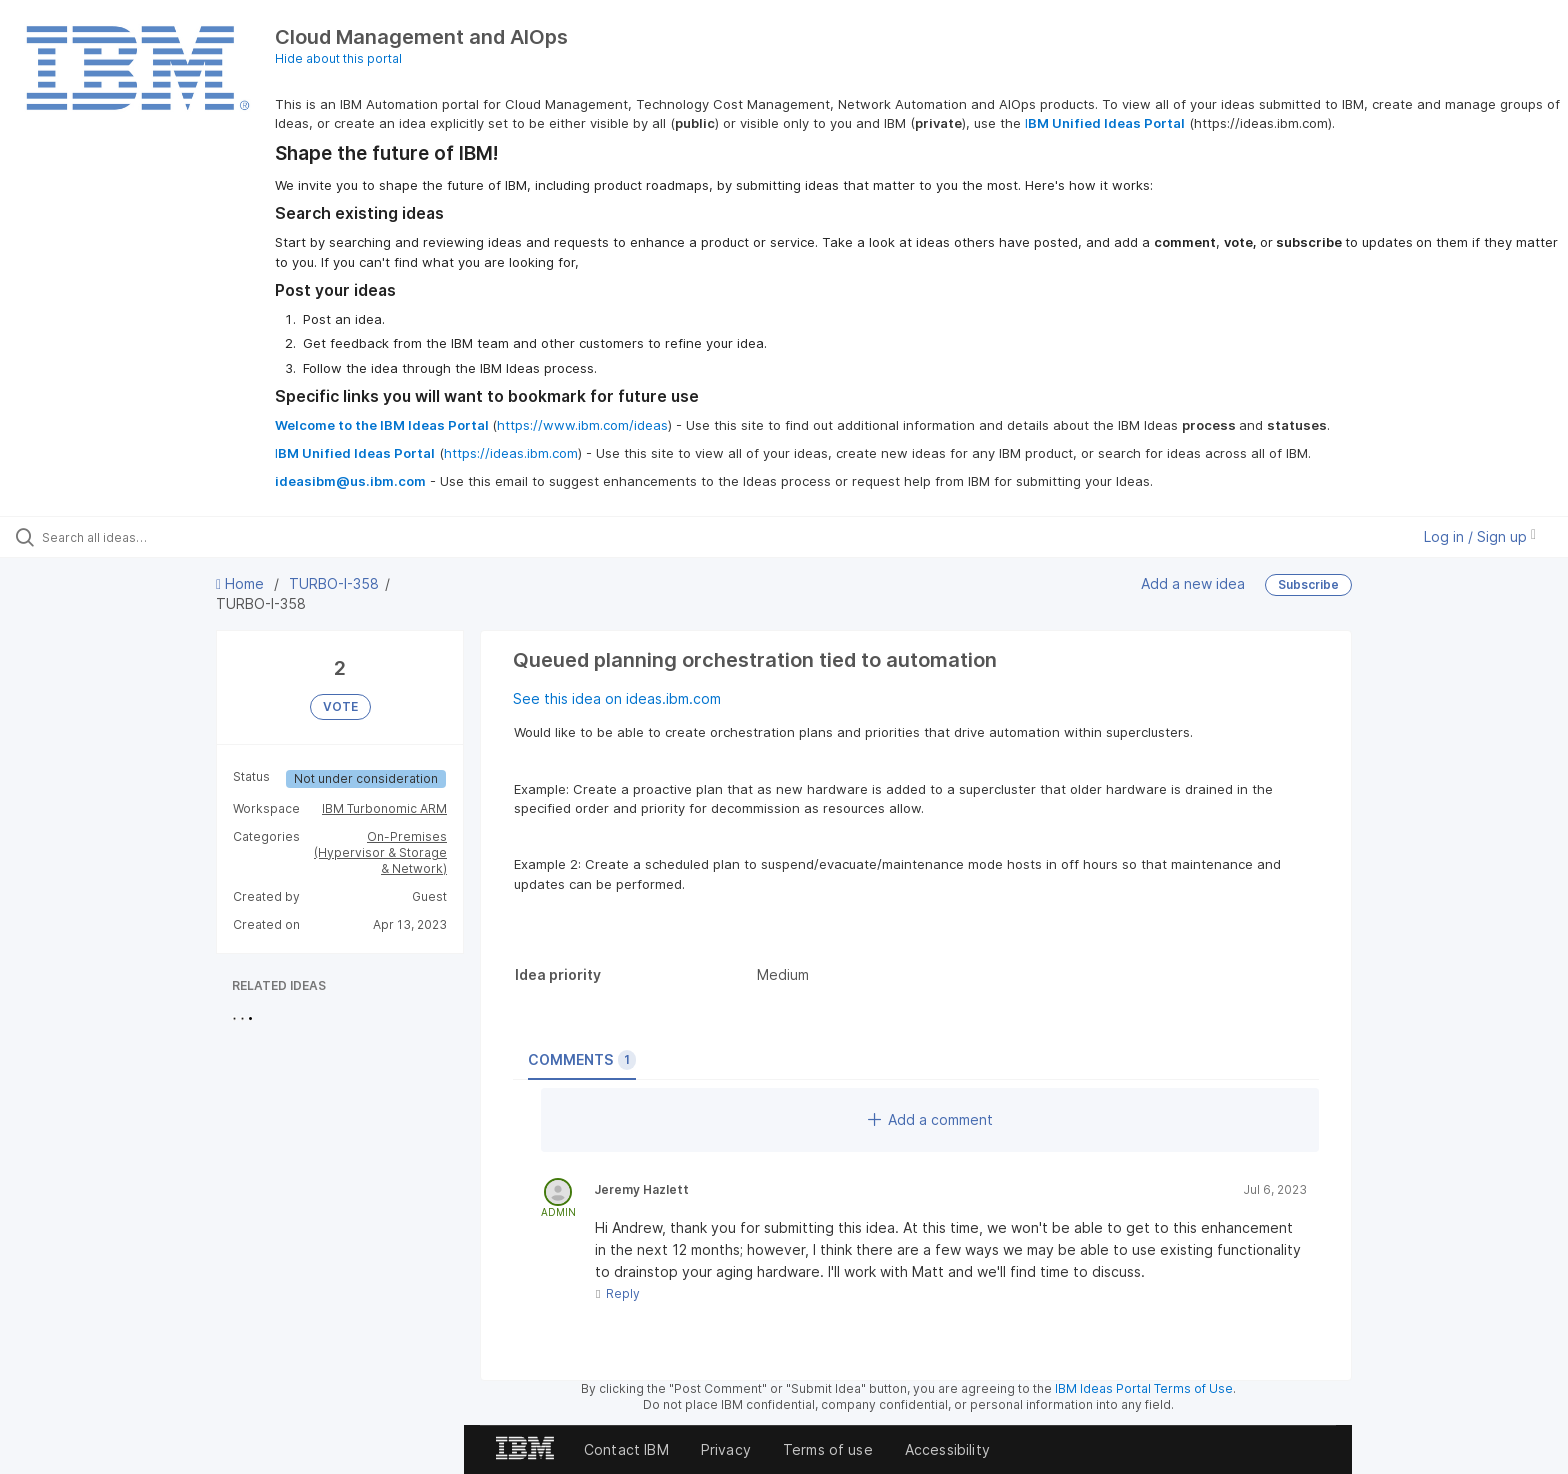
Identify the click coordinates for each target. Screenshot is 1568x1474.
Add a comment (930, 1119)
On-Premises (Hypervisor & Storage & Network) (380, 852)
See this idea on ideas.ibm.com (617, 698)
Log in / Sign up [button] (1480, 536)
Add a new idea (1193, 583)
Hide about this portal (338, 58)
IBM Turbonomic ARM (384, 808)
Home (242, 583)
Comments (582, 1060)
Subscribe (1308, 584)
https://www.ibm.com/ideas (582, 425)
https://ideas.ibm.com (511, 453)
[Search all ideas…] (182, 537)
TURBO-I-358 (334, 583)
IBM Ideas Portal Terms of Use (1144, 1388)
